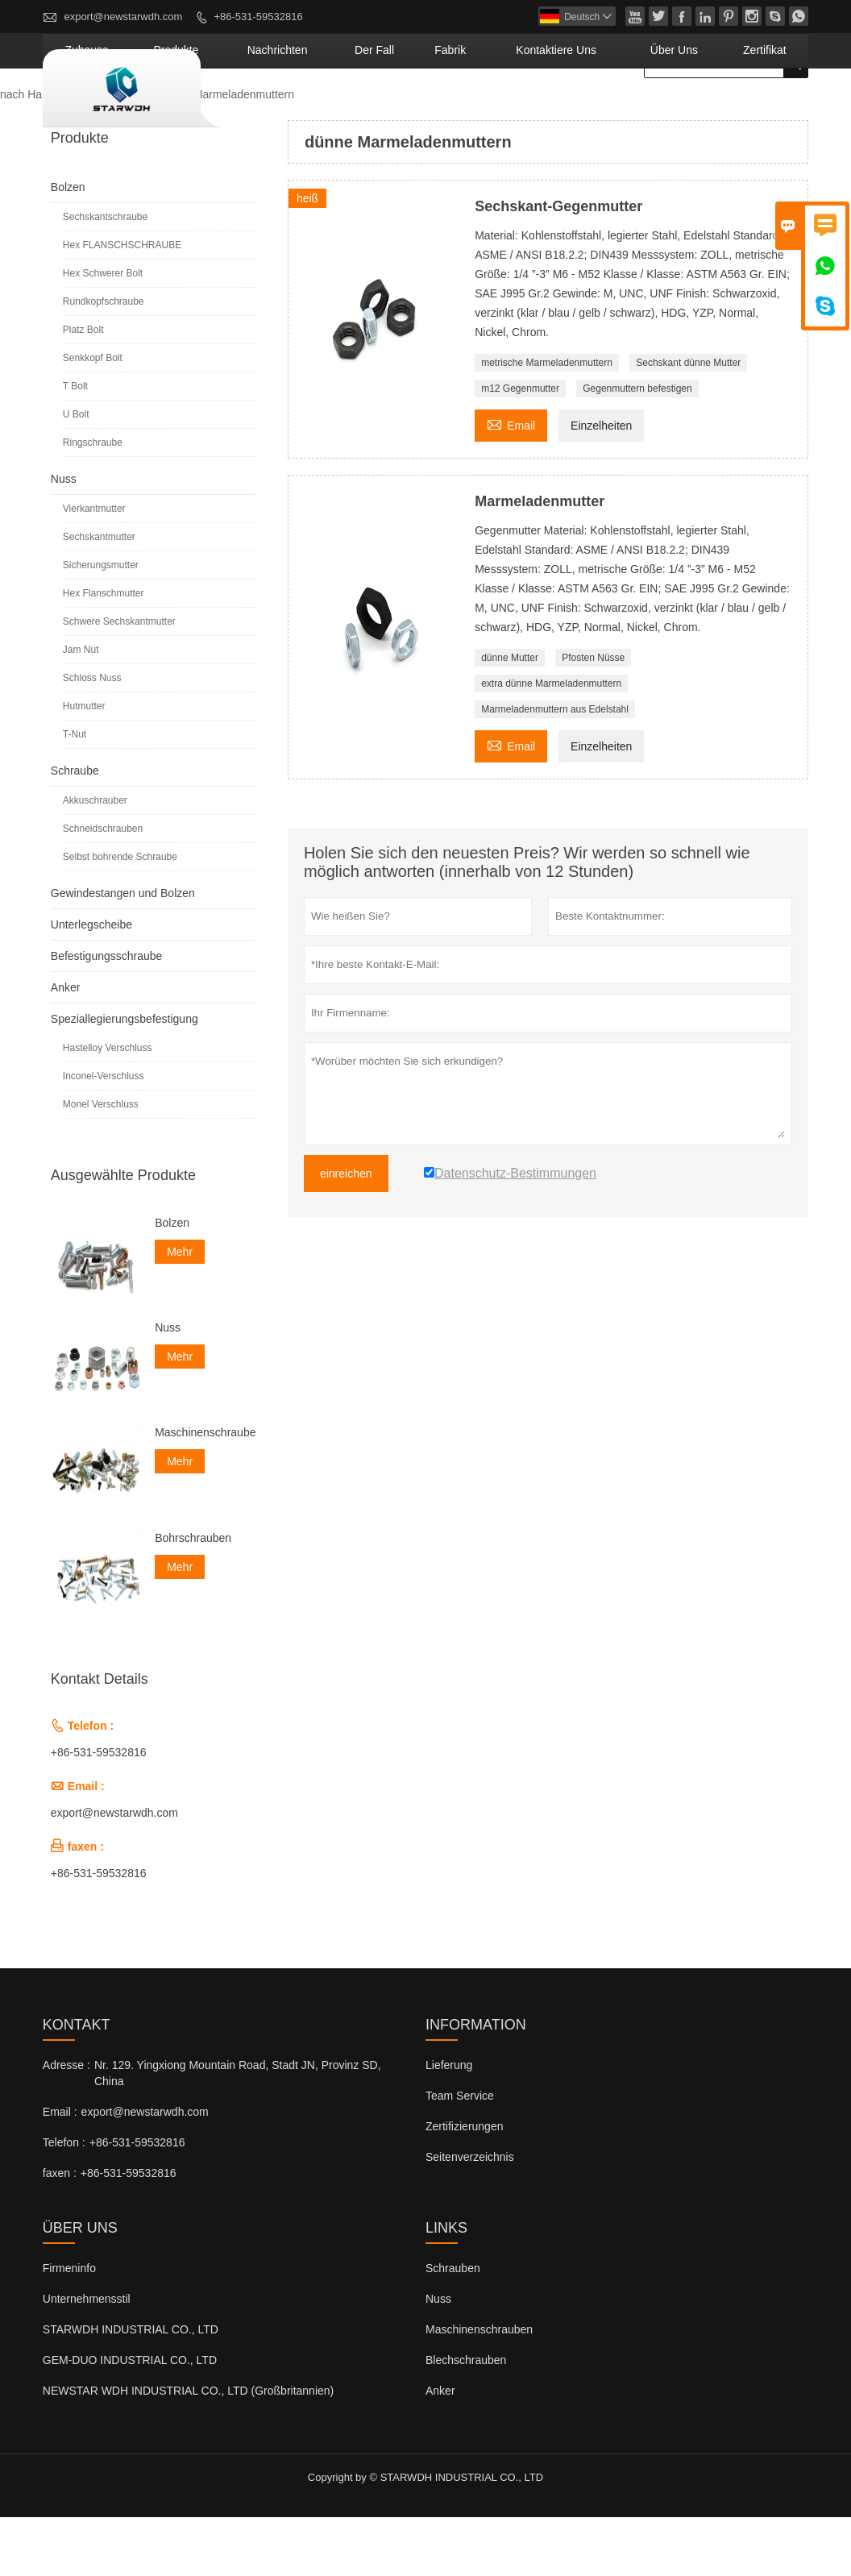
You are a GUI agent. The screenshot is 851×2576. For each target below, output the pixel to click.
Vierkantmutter (94, 567)
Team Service (460, 2154)
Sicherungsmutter (101, 623)
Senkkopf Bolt (92, 416)
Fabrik (536, 108)
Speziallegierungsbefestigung (124, 1077)
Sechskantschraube (105, 275)
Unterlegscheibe (91, 983)
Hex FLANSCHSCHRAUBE (122, 304)
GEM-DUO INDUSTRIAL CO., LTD (130, 2418)
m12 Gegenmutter (520, 447)
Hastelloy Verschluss (107, 1106)
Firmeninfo (69, 2326)
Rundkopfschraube (103, 360)
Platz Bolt (83, 388)
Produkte (328, 108)
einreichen (346, 1232)
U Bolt (76, 473)
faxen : (60, 2231)
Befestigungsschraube (107, 1014)
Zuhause (259, 108)
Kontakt (76, 2083)
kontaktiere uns (616, 108)
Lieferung (449, 2123)
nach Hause (30, 153)
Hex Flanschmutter (103, 652)
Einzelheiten (601, 484)
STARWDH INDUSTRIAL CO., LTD (130, 2388)
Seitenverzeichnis (470, 2215)
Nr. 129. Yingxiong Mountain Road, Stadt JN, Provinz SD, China (237, 2131)
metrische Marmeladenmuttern (546, 421)
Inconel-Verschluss (103, 1135)
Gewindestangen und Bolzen (123, 951)
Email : (60, 2170)
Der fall (478, 108)
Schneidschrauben (103, 887)
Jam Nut (81, 708)
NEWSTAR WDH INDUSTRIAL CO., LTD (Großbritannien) (188, 2449)
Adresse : (66, 2123)
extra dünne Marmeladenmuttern (551, 742)
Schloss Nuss (92, 736)
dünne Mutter (509, 716)
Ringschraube (92, 501)
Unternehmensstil (87, 2357)
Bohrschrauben (193, 1596)
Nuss (64, 537)
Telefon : (64, 2201)
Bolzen (68, 245)
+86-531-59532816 (258, 16)
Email (511, 482)
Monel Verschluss (101, 1163)
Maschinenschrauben (205, 1491)
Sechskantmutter (99, 595)
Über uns (706, 108)
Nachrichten (405, 108)
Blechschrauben (466, 2418)
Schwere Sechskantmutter (119, 680)
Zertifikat (775, 108)
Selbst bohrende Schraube (120, 915)
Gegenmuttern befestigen (637, 447)
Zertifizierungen (465, 2185)
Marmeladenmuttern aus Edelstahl (555, 768)
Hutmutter (84, 765)
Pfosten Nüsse (593, 716)
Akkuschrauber (95, 859)
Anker (66, 1046)
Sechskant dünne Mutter (688, 421)
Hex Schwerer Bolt (103, 332)
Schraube (75, 829)
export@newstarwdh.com (123, 16)
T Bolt (75, 445)
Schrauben (453, 2326)
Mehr (180, 1310)
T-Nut (74, 793)
